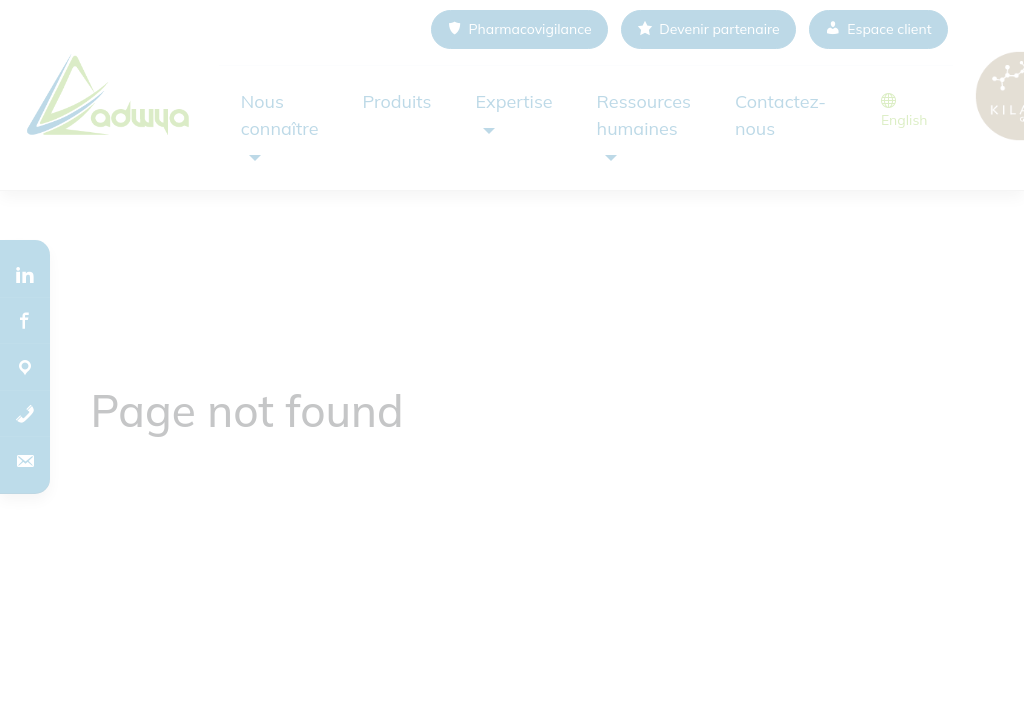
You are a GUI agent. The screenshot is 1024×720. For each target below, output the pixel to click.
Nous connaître (280, 115)
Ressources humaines (644, 115)
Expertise (513, 101)
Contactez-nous (780, 115)
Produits (397, 101)
